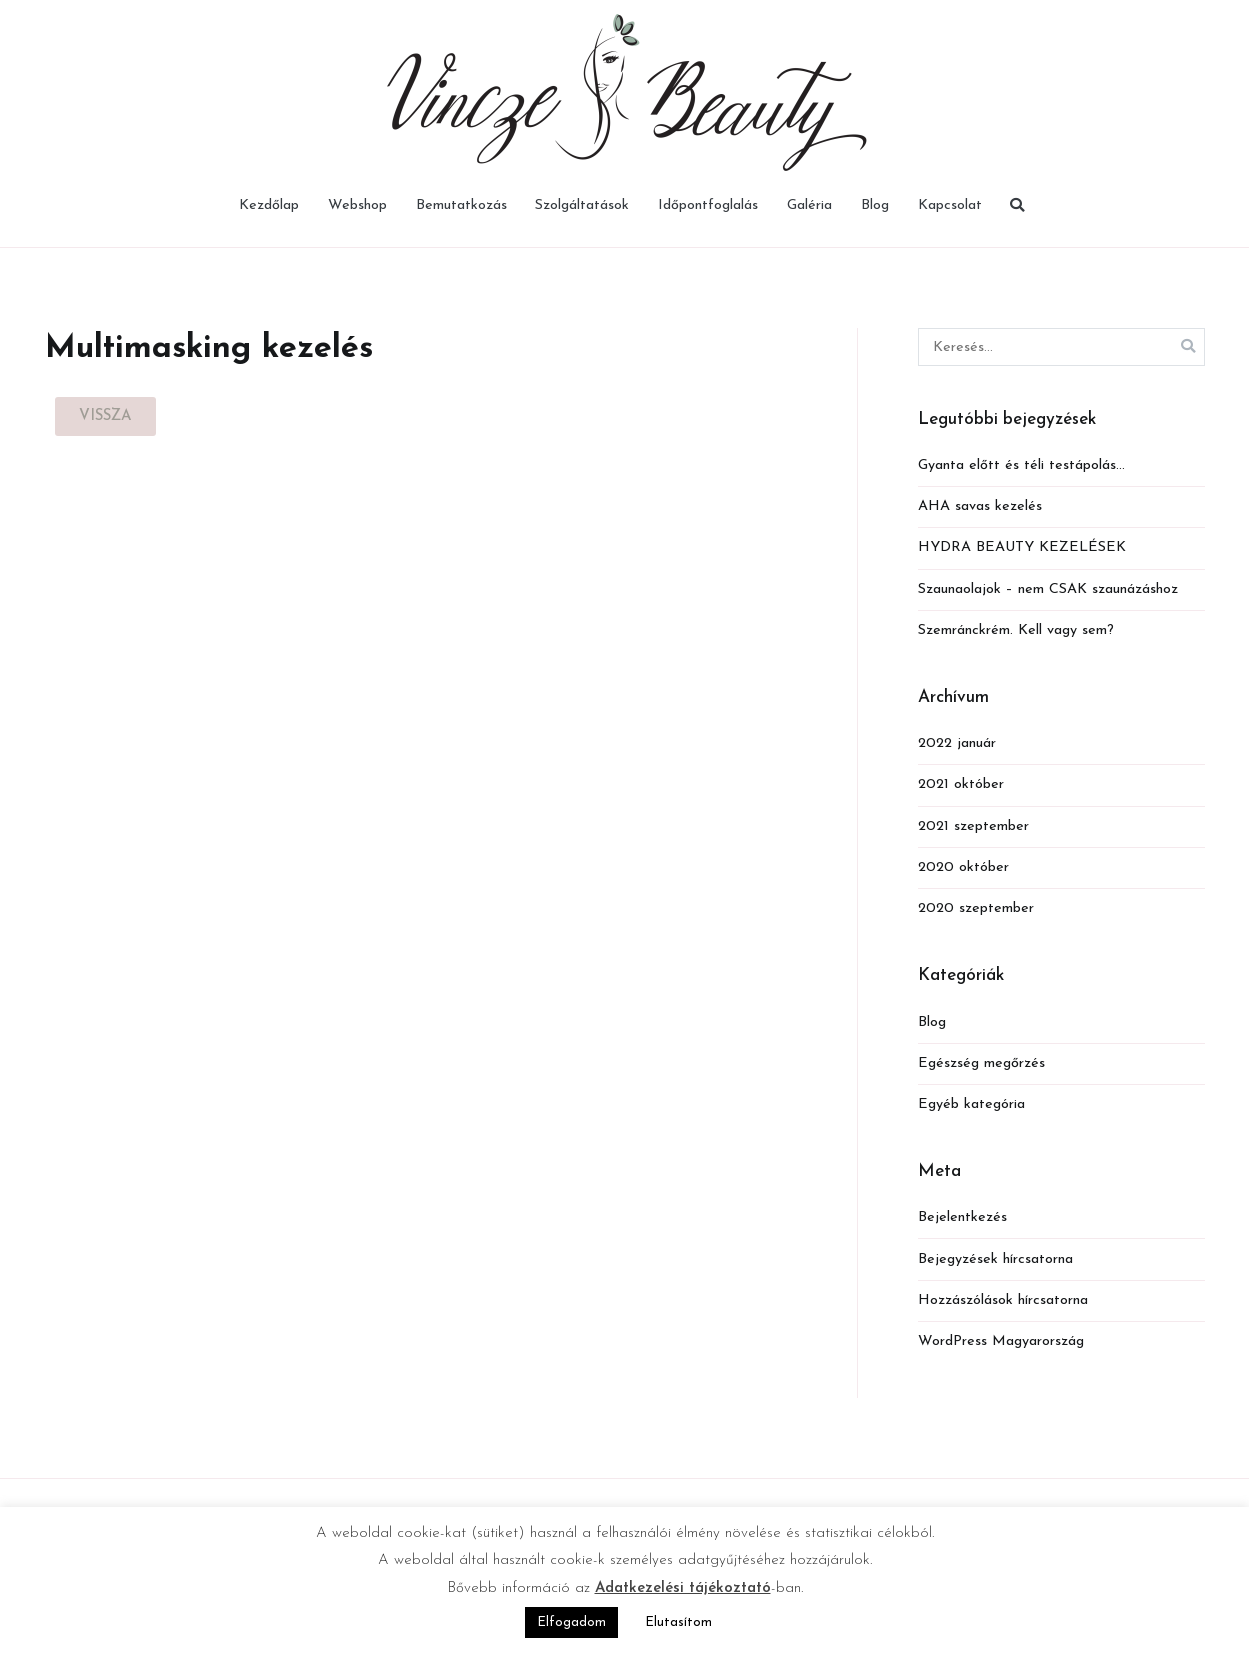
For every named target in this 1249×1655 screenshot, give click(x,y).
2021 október (961, 784)
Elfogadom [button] (571, 1622)
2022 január (957, 743)
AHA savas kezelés (980, 506)
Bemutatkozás (461, 205)
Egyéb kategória (971, 1104)
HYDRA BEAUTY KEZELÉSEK (1022, 547)
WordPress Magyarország (1001, 1341)
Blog (875, 205)
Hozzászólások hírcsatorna (1003, 1300)
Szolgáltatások (582, 205)
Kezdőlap (269, 205)
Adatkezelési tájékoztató (683, 1588)
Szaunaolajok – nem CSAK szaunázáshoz (1048, 589)
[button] (105, 416)
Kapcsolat (950, 205)
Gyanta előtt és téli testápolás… (1021, 465)
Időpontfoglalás (708, 205)
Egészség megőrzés (981, 1063)
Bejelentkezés (962, 1217)
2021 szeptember (973, 826)
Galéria (809, 205)
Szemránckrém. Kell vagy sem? (1016, 630)
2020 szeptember (976, 908)
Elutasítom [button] (678, 1622)
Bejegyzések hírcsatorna (995, 1259)
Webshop (357, 205)
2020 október (963, 867)
